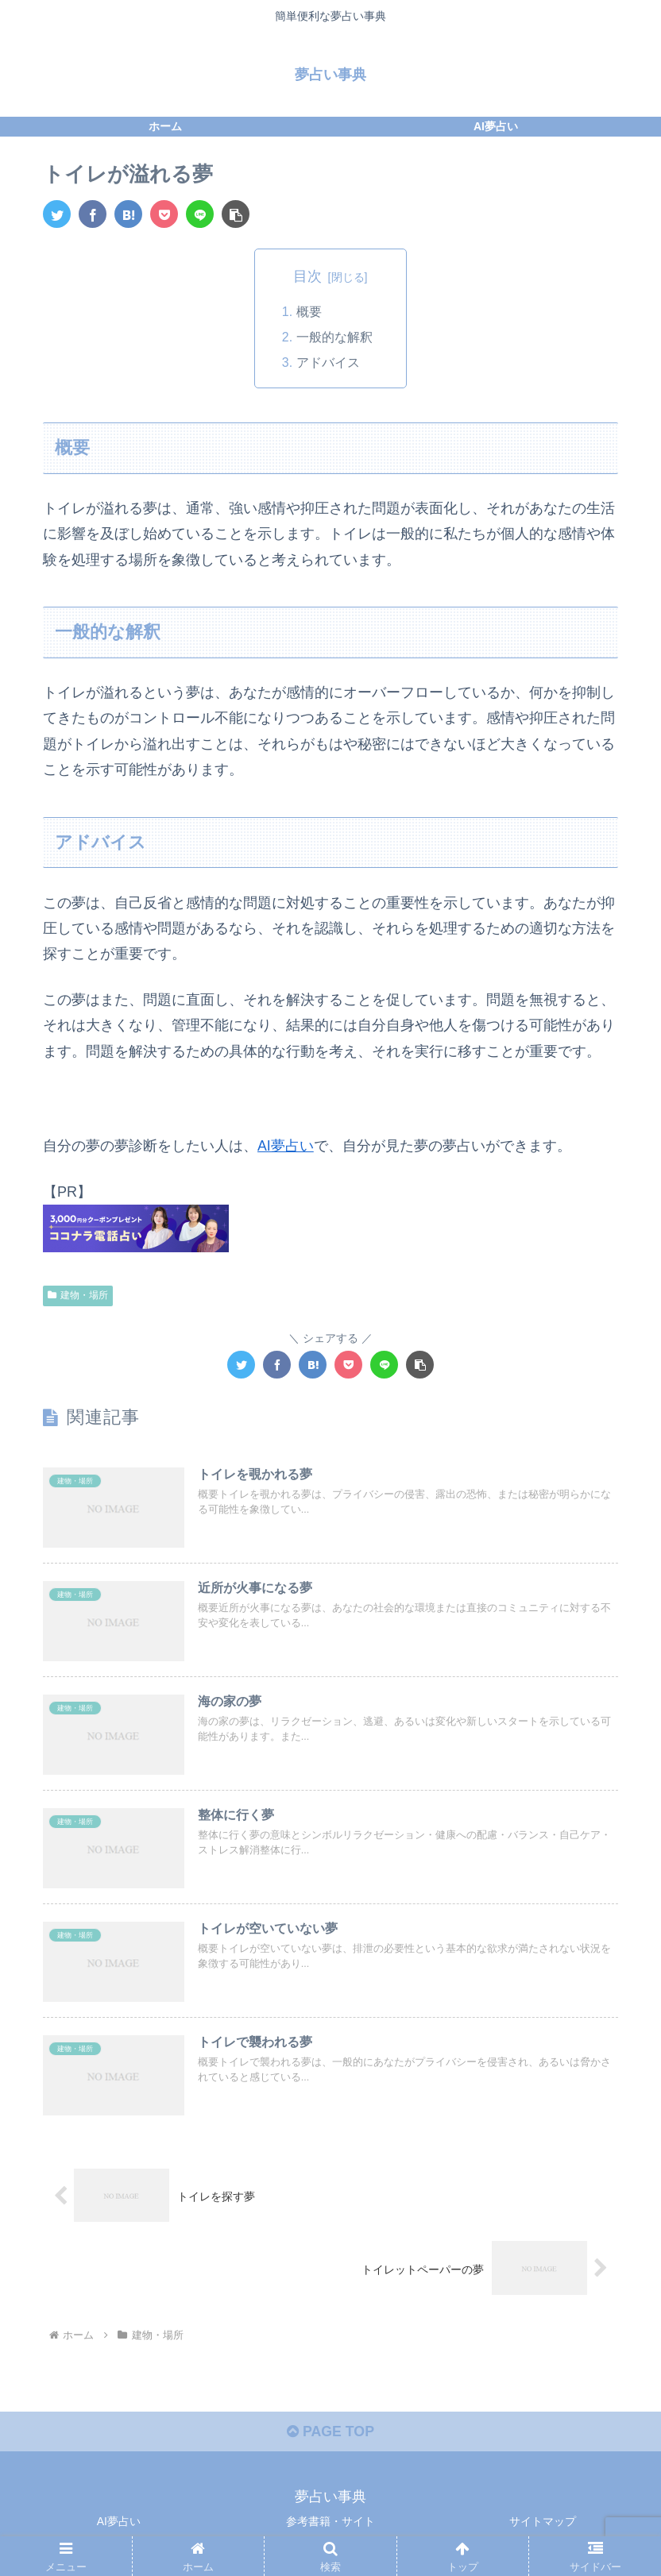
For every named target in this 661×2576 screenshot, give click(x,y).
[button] (235, 214)
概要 (309, 312)
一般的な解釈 (334, 337)
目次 (307, 276)
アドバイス (328, 364)
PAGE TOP (330, 2435)
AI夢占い (285, 1147)
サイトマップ (542, 2523)
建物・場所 (78, 1295)
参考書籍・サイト (330, 2523)
